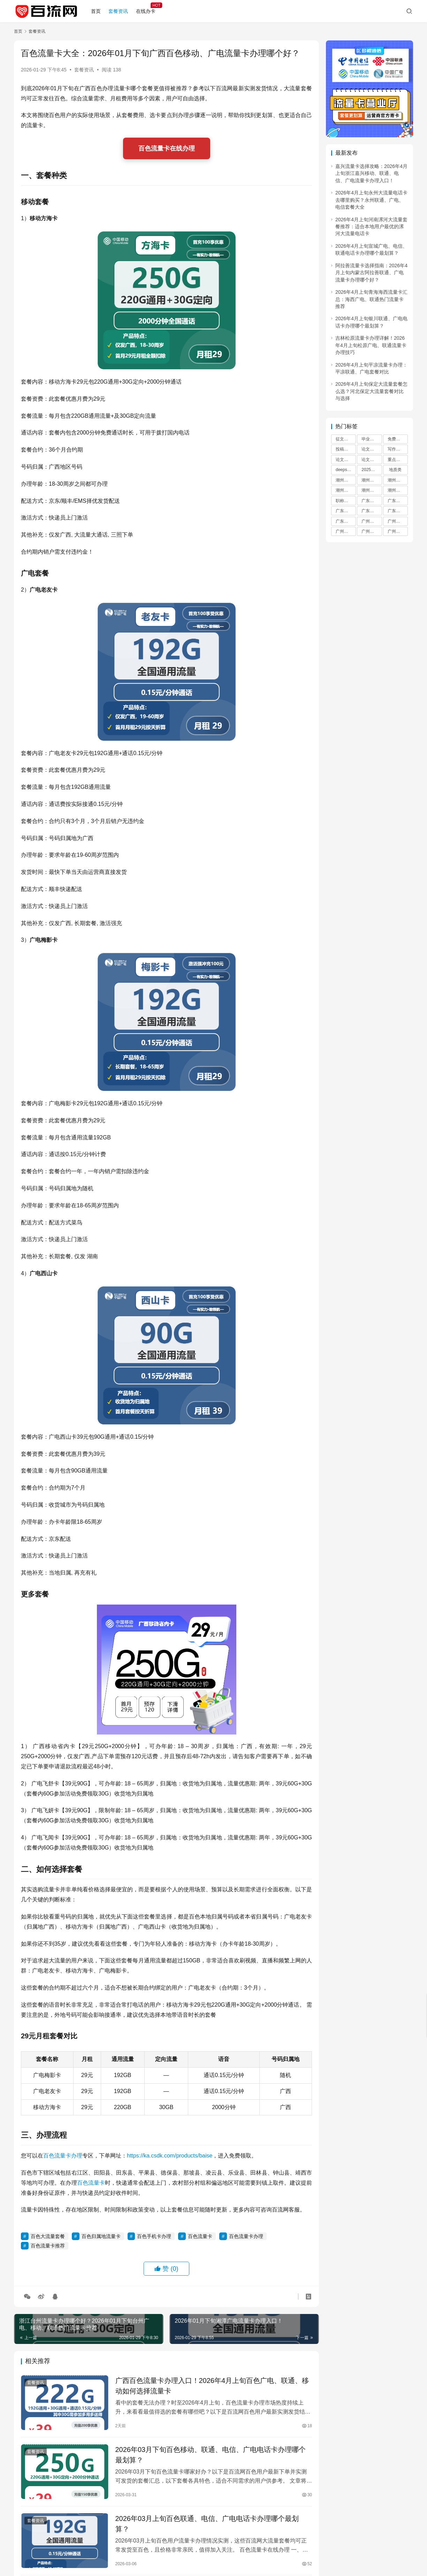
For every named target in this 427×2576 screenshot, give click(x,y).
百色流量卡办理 (62, 2156)
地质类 (395, 469)
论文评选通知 (371, 459)
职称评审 (344, 500)
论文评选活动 (346, 459)
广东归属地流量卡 (346, 521)
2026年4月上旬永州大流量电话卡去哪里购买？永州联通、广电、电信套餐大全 (371, 200)
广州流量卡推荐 (398, 521)
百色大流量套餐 (48, 2236)
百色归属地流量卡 (101, 2236)
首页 (96, 11)
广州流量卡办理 (398, 531)
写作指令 (396, 449)
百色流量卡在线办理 (166, 148)
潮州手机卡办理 (346, 490)
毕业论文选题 (371, 439)
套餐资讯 (118, 11)
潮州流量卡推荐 (371, 480)
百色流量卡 (91, 2183)
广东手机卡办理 (371, 510)
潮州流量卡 (346, 480)
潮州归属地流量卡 (398, 490)
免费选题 (396, 439)
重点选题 (396, 459)
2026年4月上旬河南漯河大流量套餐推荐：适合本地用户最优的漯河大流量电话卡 (371, 227)
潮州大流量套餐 (398, 480)
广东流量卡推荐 (398, 500)
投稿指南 (344, 449)
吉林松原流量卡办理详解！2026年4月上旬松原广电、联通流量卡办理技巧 (370, 345)
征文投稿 (344, 439)
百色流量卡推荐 (48, 2245)
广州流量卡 (371, 521)
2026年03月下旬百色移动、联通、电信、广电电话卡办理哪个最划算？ (210, 2455)
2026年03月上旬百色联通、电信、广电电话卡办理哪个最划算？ (207, 2524)
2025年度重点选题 (371, 469)
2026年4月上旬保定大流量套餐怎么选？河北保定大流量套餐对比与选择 (371, 391)
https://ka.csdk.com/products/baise (169, 2156)
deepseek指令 (346, 469)
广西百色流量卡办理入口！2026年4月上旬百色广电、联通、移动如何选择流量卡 (212, 2386)
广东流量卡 (371, 500)
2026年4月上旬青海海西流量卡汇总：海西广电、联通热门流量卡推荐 (371, 299)
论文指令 (369, 449)
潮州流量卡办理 (371, 490)
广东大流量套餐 (346, 510)
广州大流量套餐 (346, 531)
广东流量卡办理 (398, 510)
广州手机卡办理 (371, 531)
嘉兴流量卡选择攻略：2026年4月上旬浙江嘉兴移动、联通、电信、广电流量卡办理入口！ (371, 173)
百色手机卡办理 (154, 2236)
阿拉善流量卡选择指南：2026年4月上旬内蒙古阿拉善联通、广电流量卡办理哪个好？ (371, 273)
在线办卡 (145, 11)
